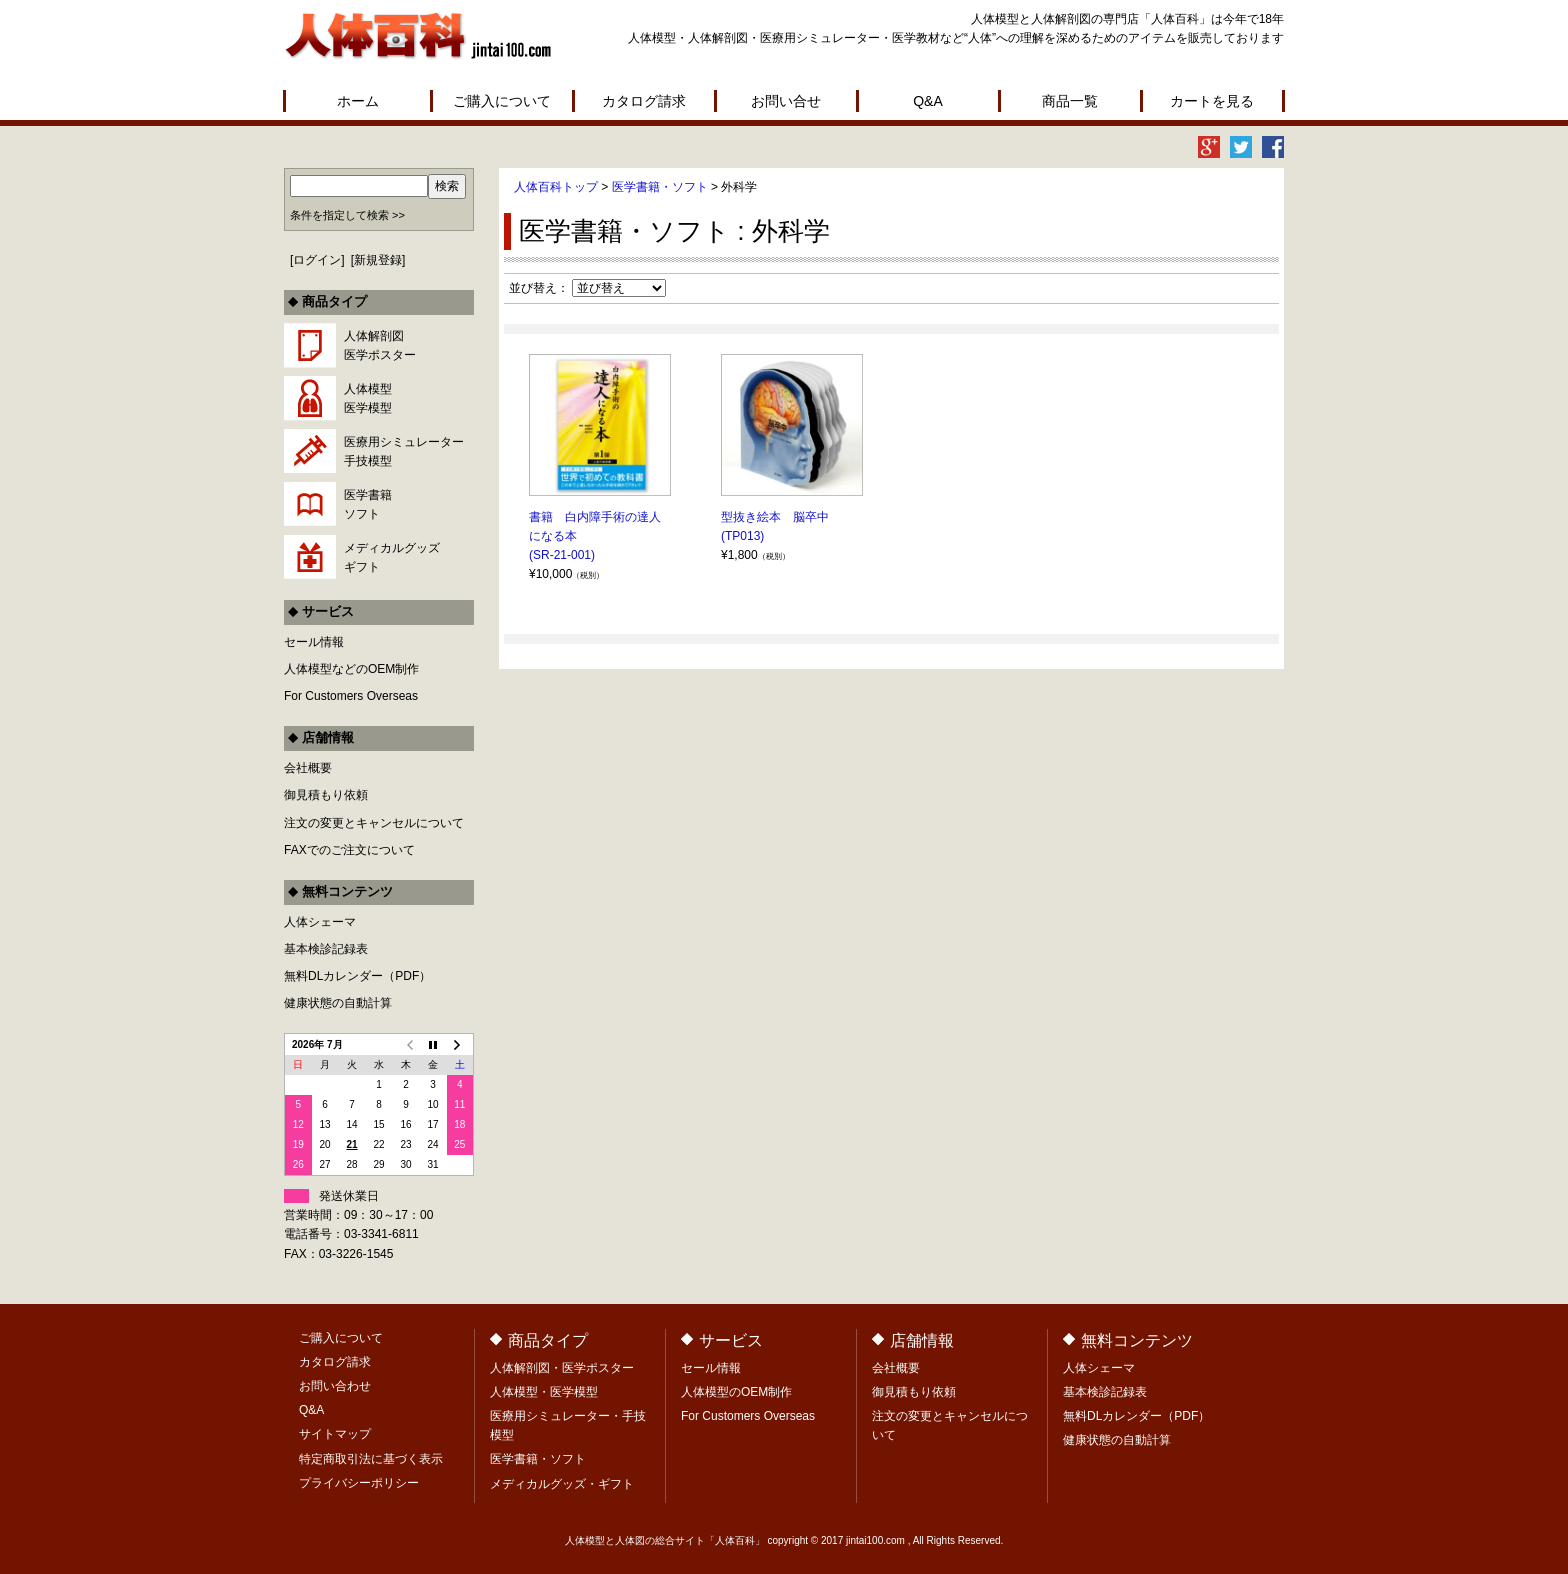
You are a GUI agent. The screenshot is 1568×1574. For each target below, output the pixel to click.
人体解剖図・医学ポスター (562, 1368)
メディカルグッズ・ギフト (562, 1484)
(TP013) (742, 536)
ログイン (317, 260)
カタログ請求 (644, 101)
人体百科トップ (556, 187)
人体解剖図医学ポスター (380, 345)
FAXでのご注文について (349, 850)
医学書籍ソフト (368, 504)
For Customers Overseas (351, 696)
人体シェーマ (320, 922)
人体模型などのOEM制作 (351, 669)
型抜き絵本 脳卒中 (775, 517)
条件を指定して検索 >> (347, 215)
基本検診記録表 (326, 949)
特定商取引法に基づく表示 (371, 1459)
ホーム (358, 101)
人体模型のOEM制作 (736, 1392)
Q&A (928, 101)
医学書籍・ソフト (660, 187)
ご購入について (502, 101)
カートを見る (1212, 101)
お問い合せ (786, 101)
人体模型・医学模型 (544, 1392)
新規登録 (378, 260)
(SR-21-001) (562, 555)
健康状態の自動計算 (338, 1003)
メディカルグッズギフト (392, 557)
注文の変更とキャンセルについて (374, 823)
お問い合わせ (335, 1386)
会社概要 (308, 768)
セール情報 (314, 642)
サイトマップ (335, 1434)
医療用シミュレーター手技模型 (404, 451)
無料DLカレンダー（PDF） (357, 976)
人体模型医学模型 (368, 398)
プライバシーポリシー (359, 1483)
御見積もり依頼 (326, 795)
